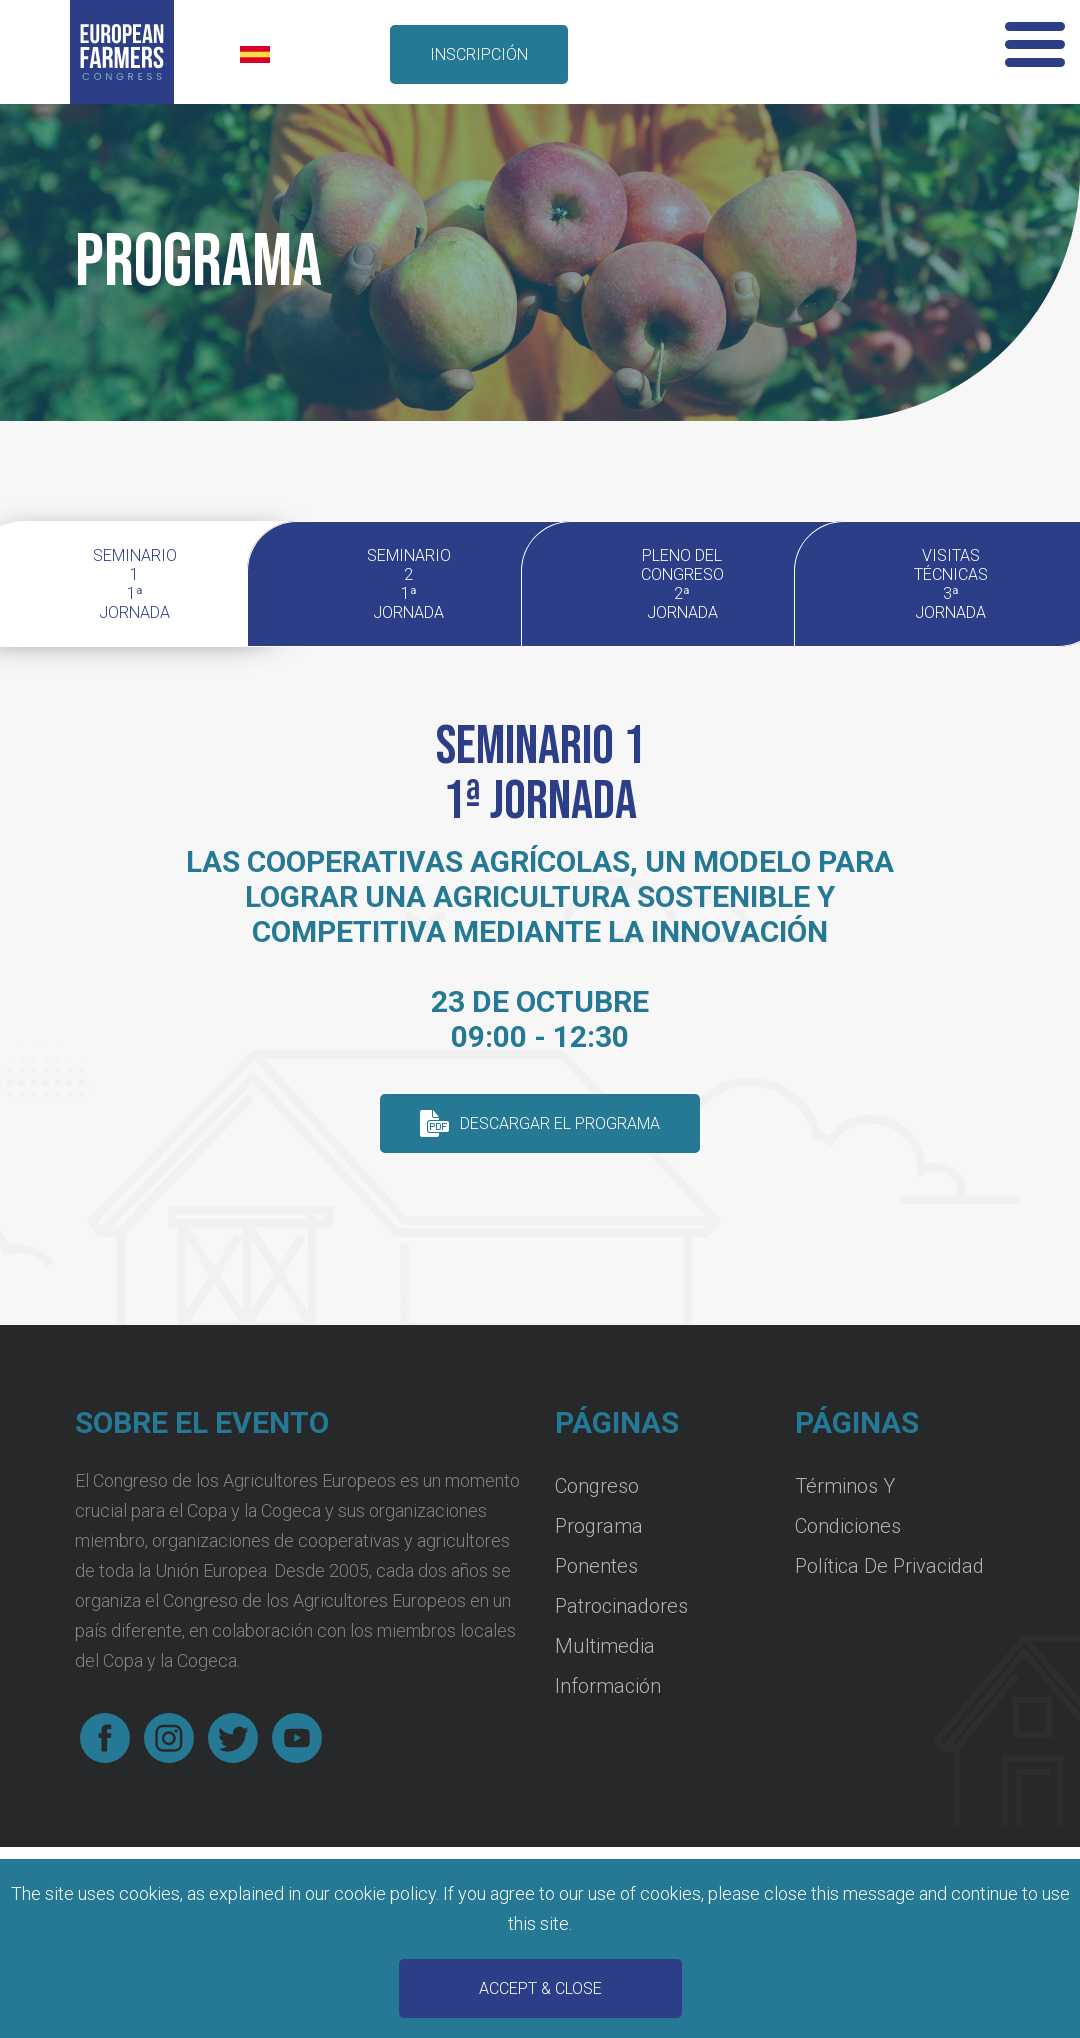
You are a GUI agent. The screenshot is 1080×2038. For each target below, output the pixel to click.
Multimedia (605, 1646)
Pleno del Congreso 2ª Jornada (682, 584)
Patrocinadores (621, 1606)
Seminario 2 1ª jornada (409, 584)
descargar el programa (560, 1123)
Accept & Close (540, 1988)
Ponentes (596, 1566)
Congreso (597, 1486)
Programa (599, 1526)
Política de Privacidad (889, 1566)
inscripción (479, 54)
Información (608, 1686)
